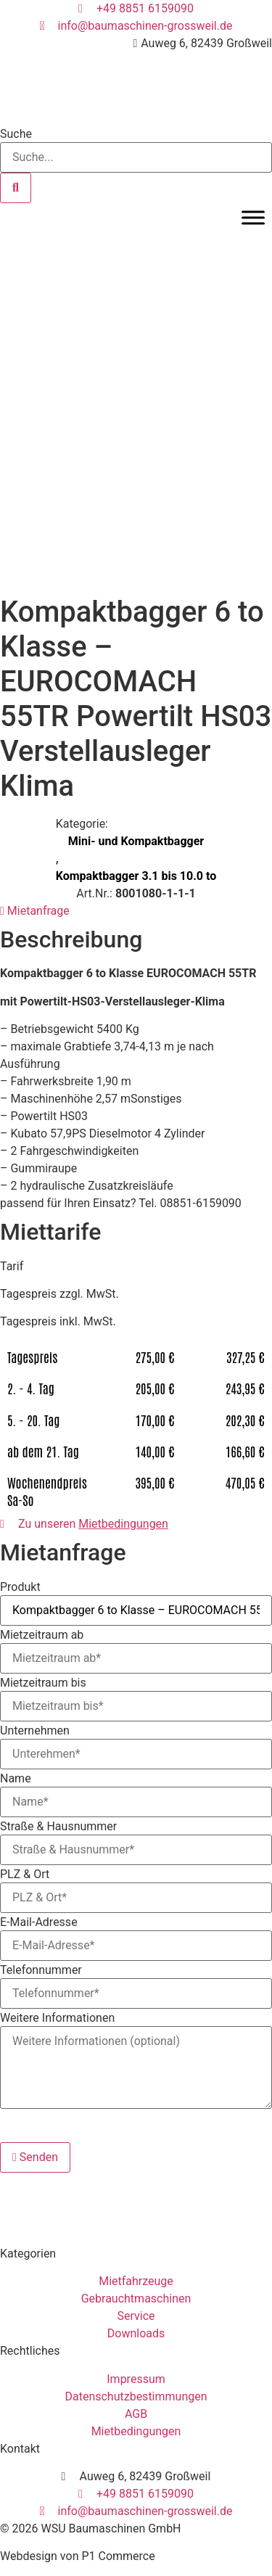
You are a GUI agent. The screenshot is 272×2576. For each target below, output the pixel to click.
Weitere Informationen (57, 2018)
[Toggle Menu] (253, 217)
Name (15, 1779)
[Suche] (15, 188)
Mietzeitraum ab (41, 1635)
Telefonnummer (41, 1970)
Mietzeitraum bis (43, 1683)
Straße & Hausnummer (58, 1826)
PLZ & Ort (24, 1874)
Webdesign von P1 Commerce (77, 2556)
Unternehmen (35, 1731)
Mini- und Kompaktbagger (136, 841)
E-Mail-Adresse (39, 1922)
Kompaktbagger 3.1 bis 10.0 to (136, 876)
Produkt (20, 1587)
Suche (16, 134)
